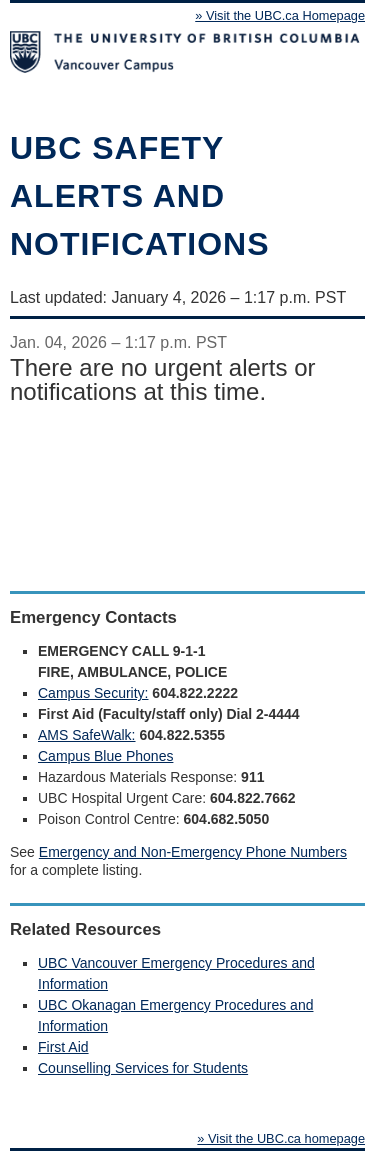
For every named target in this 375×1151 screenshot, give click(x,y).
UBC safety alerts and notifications (140, 196)
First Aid (63, 1047)
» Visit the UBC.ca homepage (281, 1138)
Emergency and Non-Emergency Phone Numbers (193, 852)
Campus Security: (93, 693)
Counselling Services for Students (143, 1068)
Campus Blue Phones (105, 756)
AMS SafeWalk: (87, 735)
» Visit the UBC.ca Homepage (280, 15)
